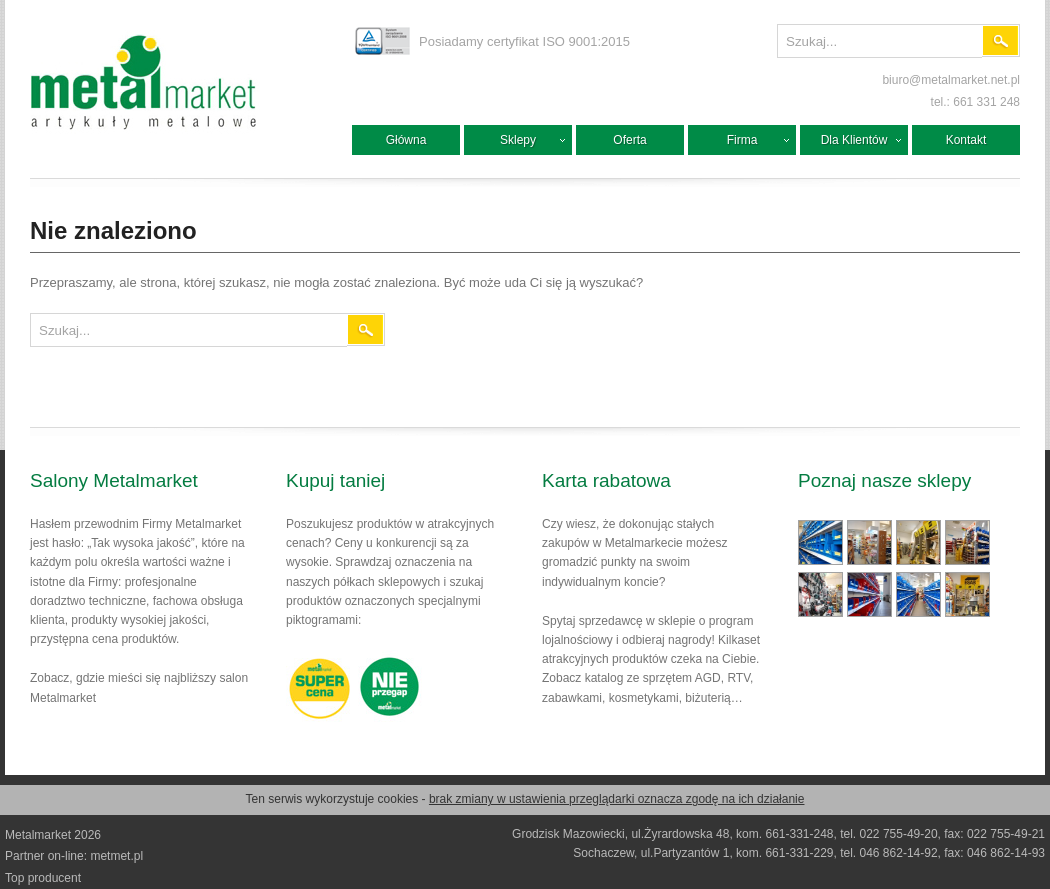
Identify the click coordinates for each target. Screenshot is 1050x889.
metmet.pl (116, 856)
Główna (406, 140)
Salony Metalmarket (114, 480)
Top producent (43, 878)
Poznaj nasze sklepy (884, 480)
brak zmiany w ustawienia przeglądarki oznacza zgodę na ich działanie (617, 799)
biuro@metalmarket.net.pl (951, 80)
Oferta (629, 140)
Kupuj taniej (335, 480)
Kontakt (966, 140)
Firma (742, 140)
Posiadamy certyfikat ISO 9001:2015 (524, 41)
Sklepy (518, 140)
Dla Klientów (854, 140)
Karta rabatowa (606, 480)
